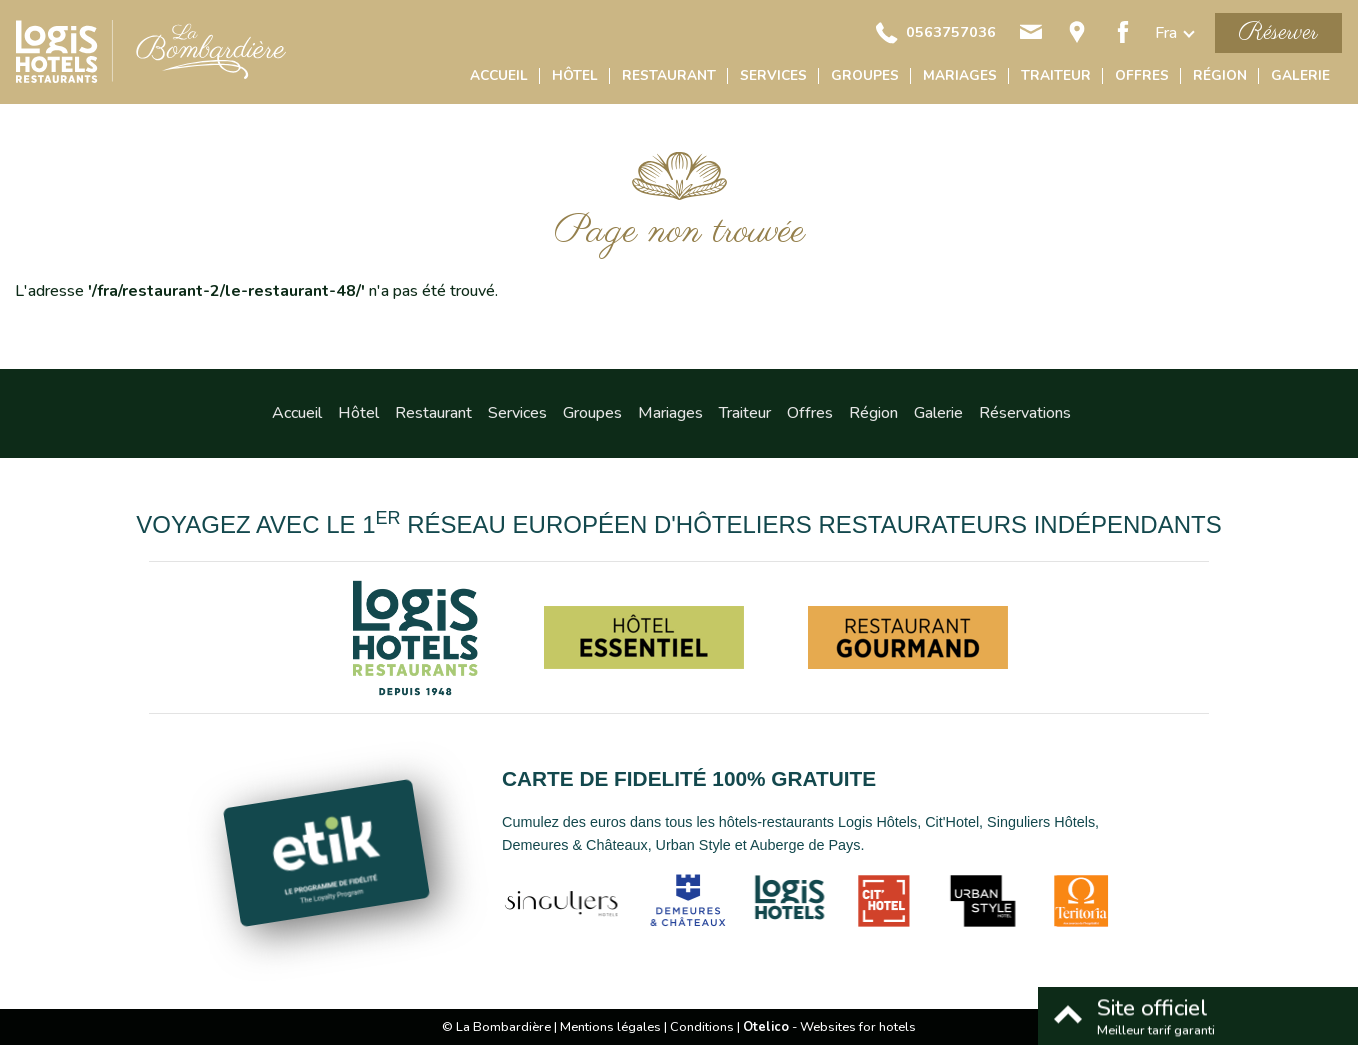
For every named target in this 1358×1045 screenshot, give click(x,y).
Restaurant (669, 75)
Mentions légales (610, 1027)
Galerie (1300, 75)
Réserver (1278, 32)
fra (1166, 33)
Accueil (499, 75)
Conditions (702, 1027)
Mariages (960, 75)
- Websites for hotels (829, 1027)
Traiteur (1056, 75)
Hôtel (575, 75)
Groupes (865, 75)
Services (773, 75)
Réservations (1025, 413)
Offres (1142, 75)
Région (1220, 75)
